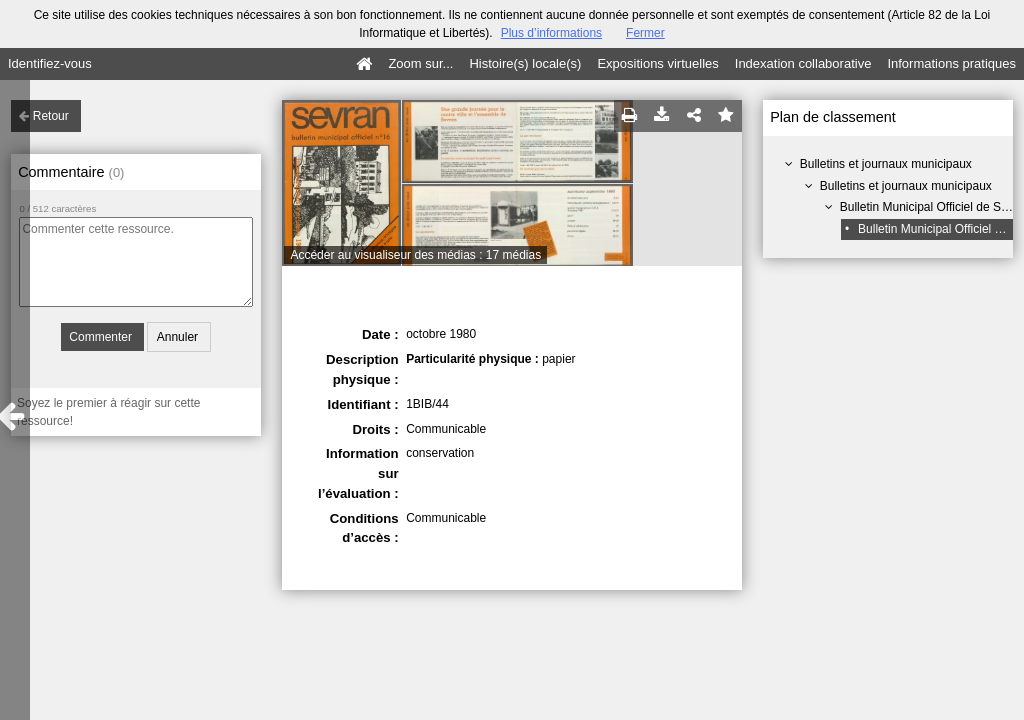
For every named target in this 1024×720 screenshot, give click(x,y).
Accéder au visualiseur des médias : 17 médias (415, 255)
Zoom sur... (420, 63)
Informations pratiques (951, 63)
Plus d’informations (551, 33)
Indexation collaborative (803, 63)
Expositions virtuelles (657, 63)
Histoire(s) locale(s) (525, 63)
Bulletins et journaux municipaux (886, 164)
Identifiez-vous (50, 63)
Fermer (645, 33)
